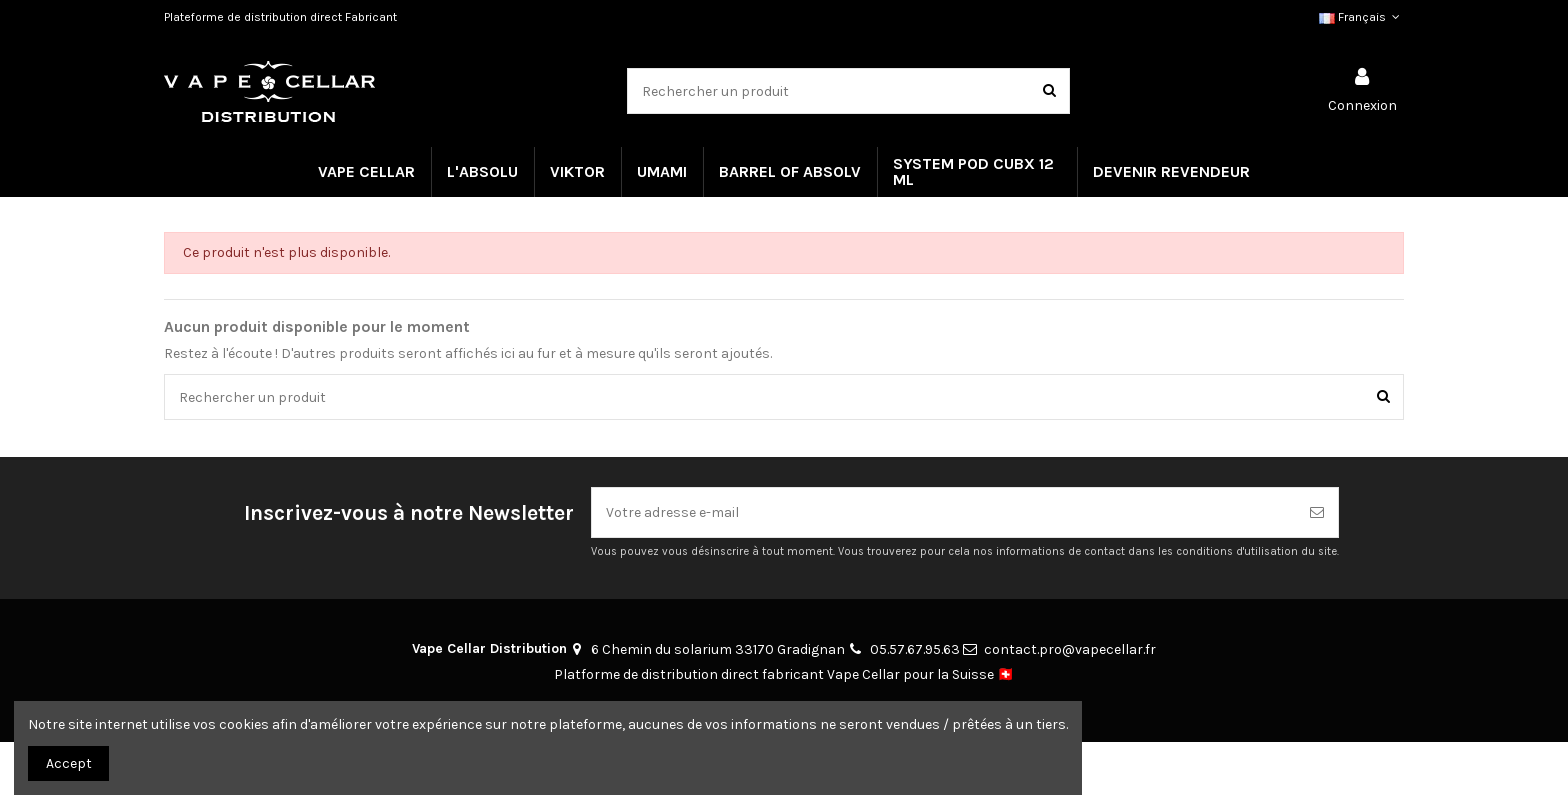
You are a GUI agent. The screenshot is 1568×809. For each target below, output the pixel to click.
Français (1361, 17)
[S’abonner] (1317, 512)
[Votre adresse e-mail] (944, 512)
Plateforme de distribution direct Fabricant (280, 17)
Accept (69, 763)
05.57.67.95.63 (915, 649)
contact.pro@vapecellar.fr (1070, 649)
